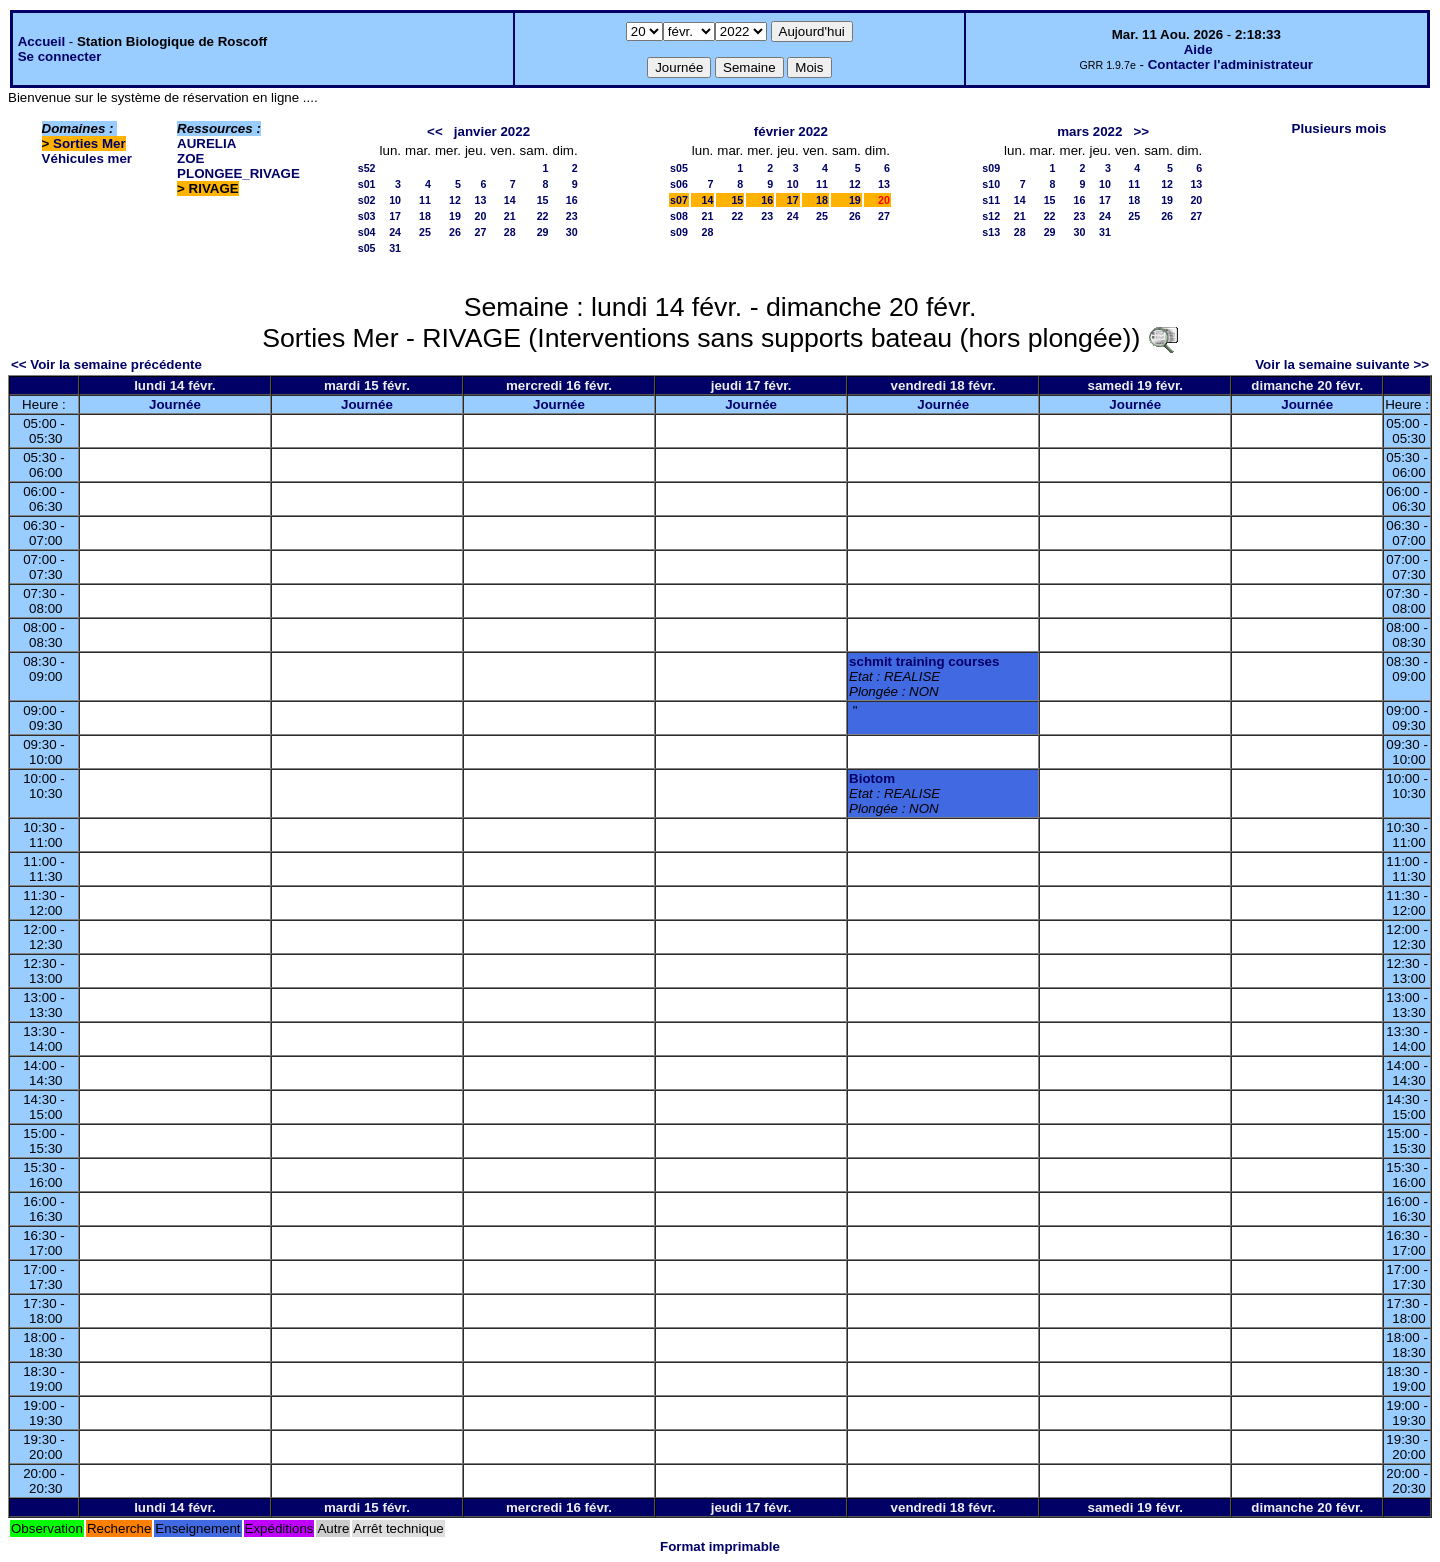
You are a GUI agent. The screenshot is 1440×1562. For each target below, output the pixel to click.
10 (395, 200)
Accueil (41, 41)
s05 (367, 248)
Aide (1198, 49)
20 (481, 216)
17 (395, 216)
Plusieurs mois (1339, 128)
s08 (679, 216)
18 (425, 216)
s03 (367, 216)
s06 (679, 184)
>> (1142, 131)
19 (455, 216)
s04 (367, 232)
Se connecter (60, 56)
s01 (367, 184)
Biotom (872, 778)
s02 (367, 200)
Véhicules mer (87, 158)
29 (543, 232)
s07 (679, 200)
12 (455, 200)
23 (572, 216)
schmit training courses (924, 661)
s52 (367, 168)
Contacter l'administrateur (1230, 64)
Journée (175, 404)
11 (425, 200)
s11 (991, 200)
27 (481, 232)
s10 (991, 184)
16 (572, 200)
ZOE (190, 158)
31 (395, 248)
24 (395, 232)
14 (510, 200)
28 (510, 232)
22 (543, 216)
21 (510, 216)
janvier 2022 (492, 131)
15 (543, 200)
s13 (991, 232)
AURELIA (206, 143)
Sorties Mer (89, 143)
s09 (679, 232)
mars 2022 (1089, 131)
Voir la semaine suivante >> (1342, 364)
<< (435, 131)
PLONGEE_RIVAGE (238, 173)
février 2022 (791, 131)
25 (425, 232)
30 (572, 232)
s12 (991, 216)
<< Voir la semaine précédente (106, 364)
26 (455, 232)
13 (481, 200)
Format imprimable (720, 1546)
